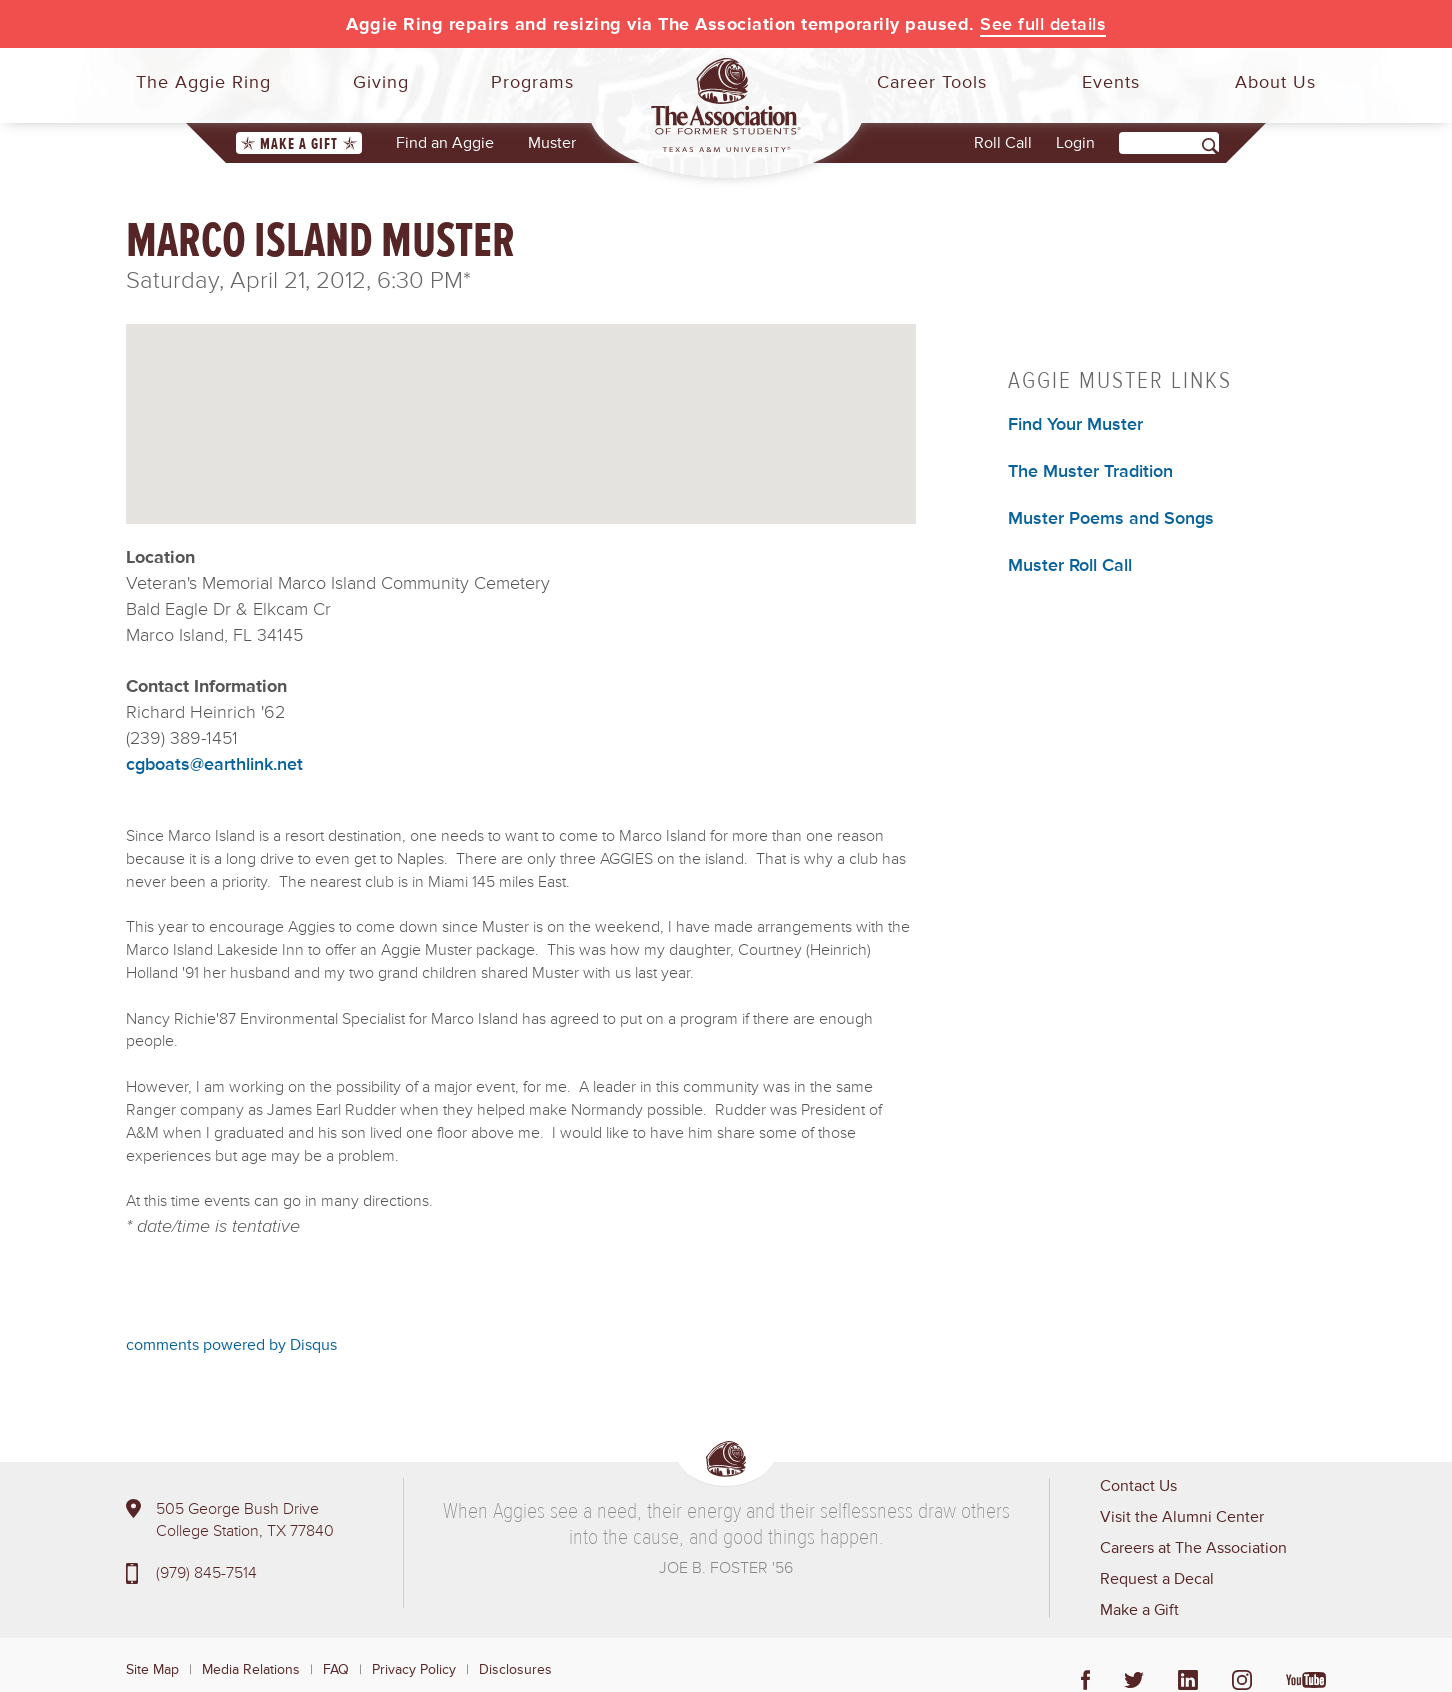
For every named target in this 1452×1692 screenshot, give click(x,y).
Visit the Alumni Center (1182, 1517)
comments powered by (231, 1345)
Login (1075, 143)
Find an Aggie (445, 143)
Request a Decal (1157, 1579)
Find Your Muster (1075, 424)
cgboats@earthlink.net (214, 764)
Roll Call (1003, 143)
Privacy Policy (414, 1669)
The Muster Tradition (1090, 471)
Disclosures (515, 1669)
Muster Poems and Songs (1111, 518)
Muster (552, 143)
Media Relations (251, 1669)
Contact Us (1138, 1486)
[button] (521, 407)
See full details (1043, 24)
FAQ (336, 1669)
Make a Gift (299, 144)
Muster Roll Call (1070, 565)
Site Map (152, 1669)
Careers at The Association (1193, 1548)
